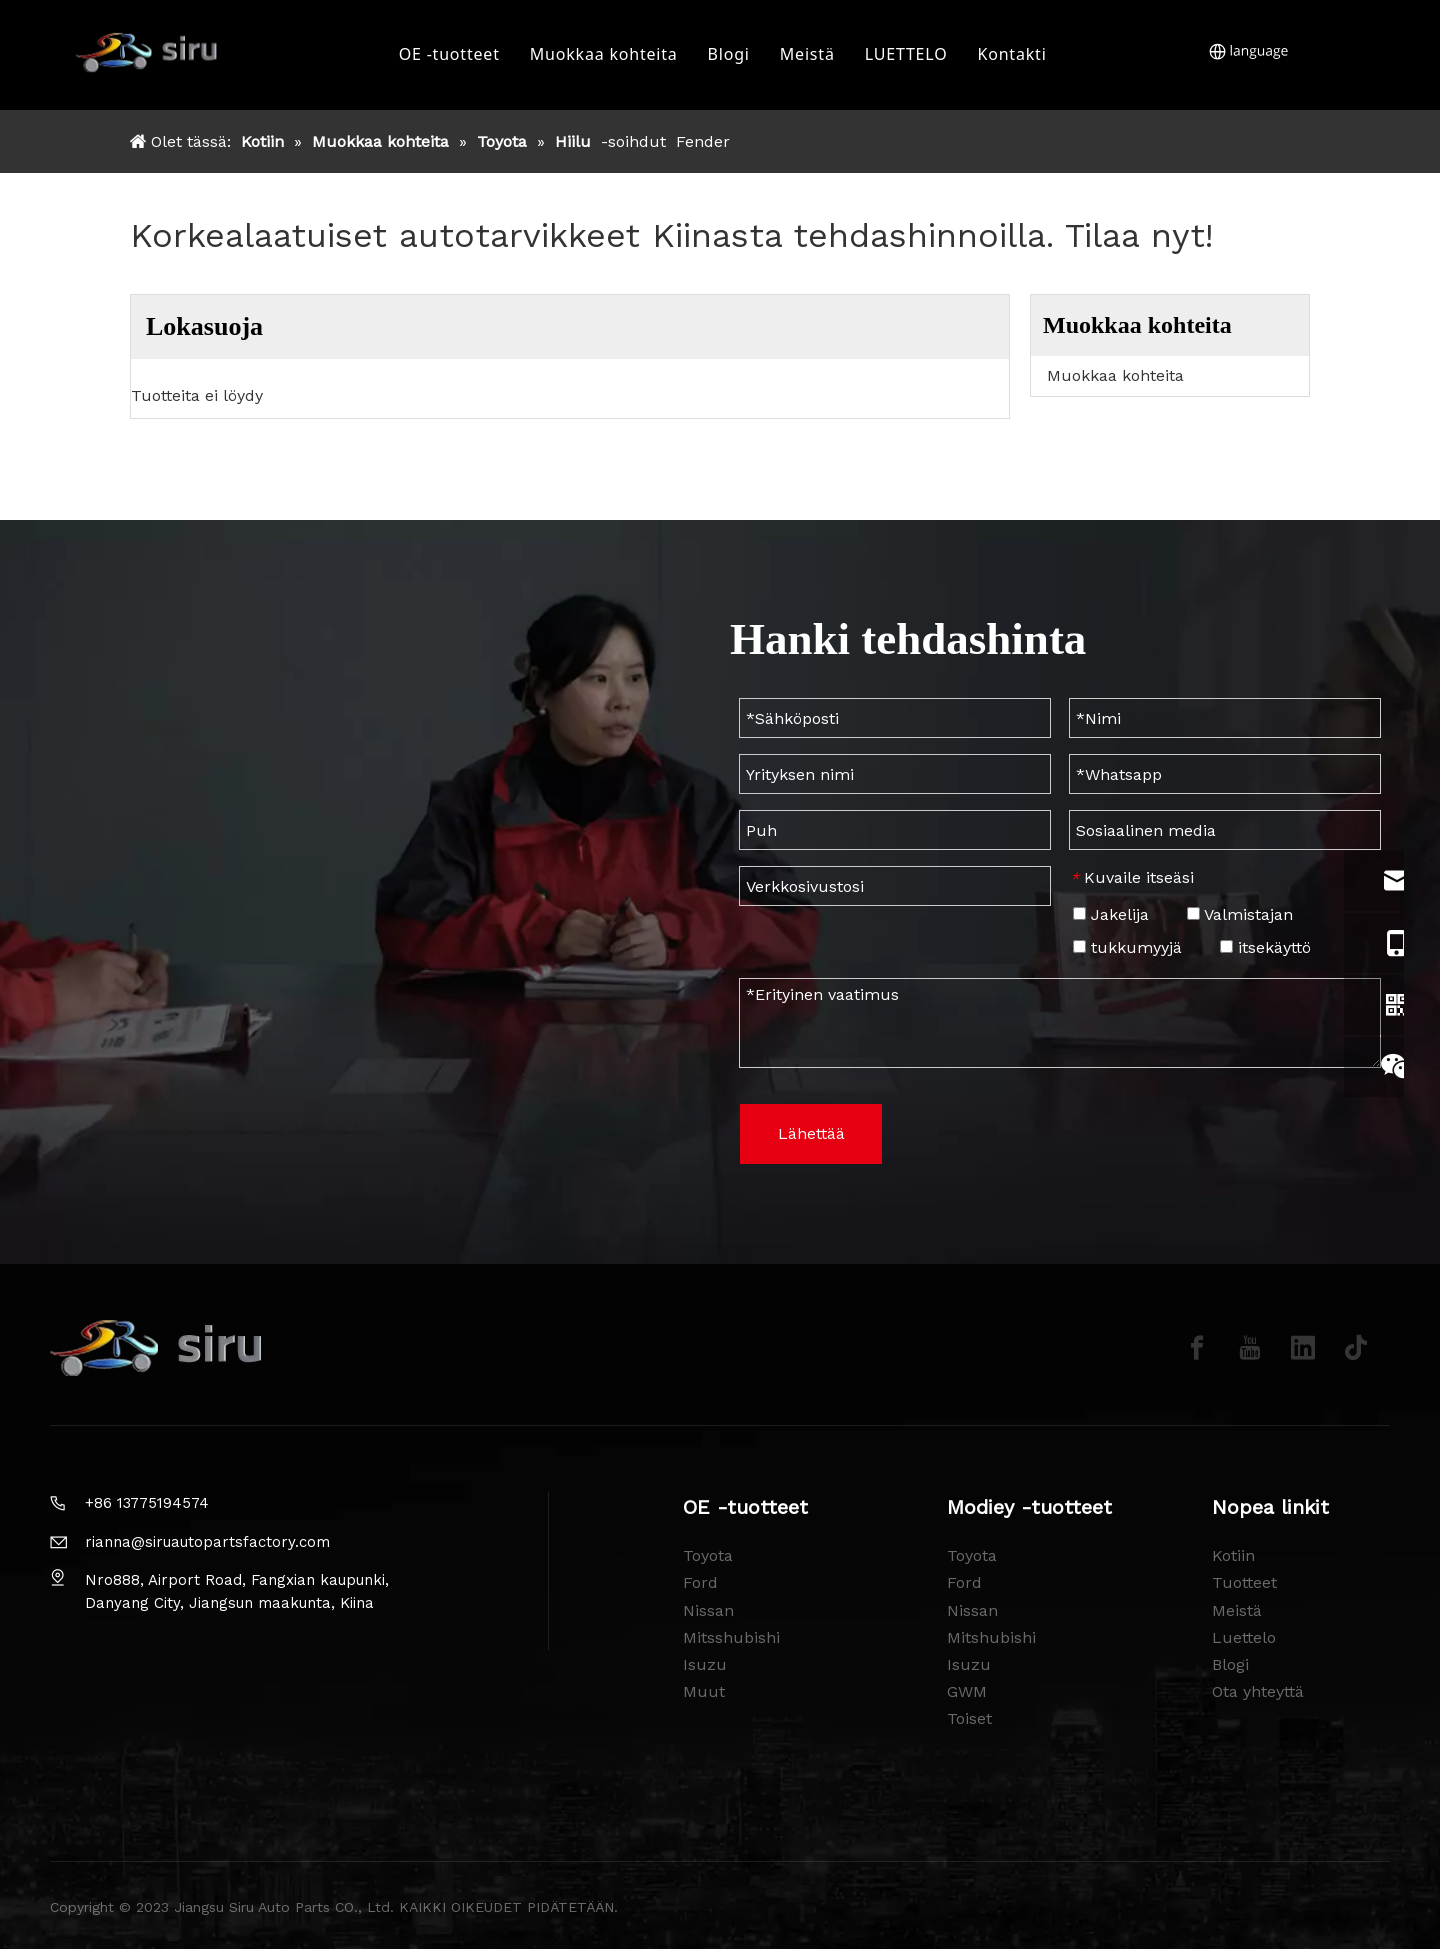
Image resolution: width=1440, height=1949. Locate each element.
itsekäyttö (1265, 947)
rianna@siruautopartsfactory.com (207, 1542)
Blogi (731, 55)
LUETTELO (909, 55)
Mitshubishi (991, 1637)
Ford (700, 1582)
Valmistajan (1240, 914)
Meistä (810, 55)
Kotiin (1233, 1555)
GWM (967, 1691)
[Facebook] (1197, 1348)
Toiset (969, 1718)
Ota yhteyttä (1258, 1691)
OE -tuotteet (452, 55)
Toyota (708, 1555)
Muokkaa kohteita (607, 55)
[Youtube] (1250, 1348)
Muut (704, 1691)
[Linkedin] (1303, 1348)
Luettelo (1244, 1637)
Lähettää (811, 1133)
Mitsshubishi (731, 1637)
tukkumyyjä (1127, 947)
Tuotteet (1244, 1582)
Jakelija (1111, 914)
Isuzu (705, 1664)
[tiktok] (1356, 1348)
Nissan (708, 1610)
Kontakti (1014, 55)
